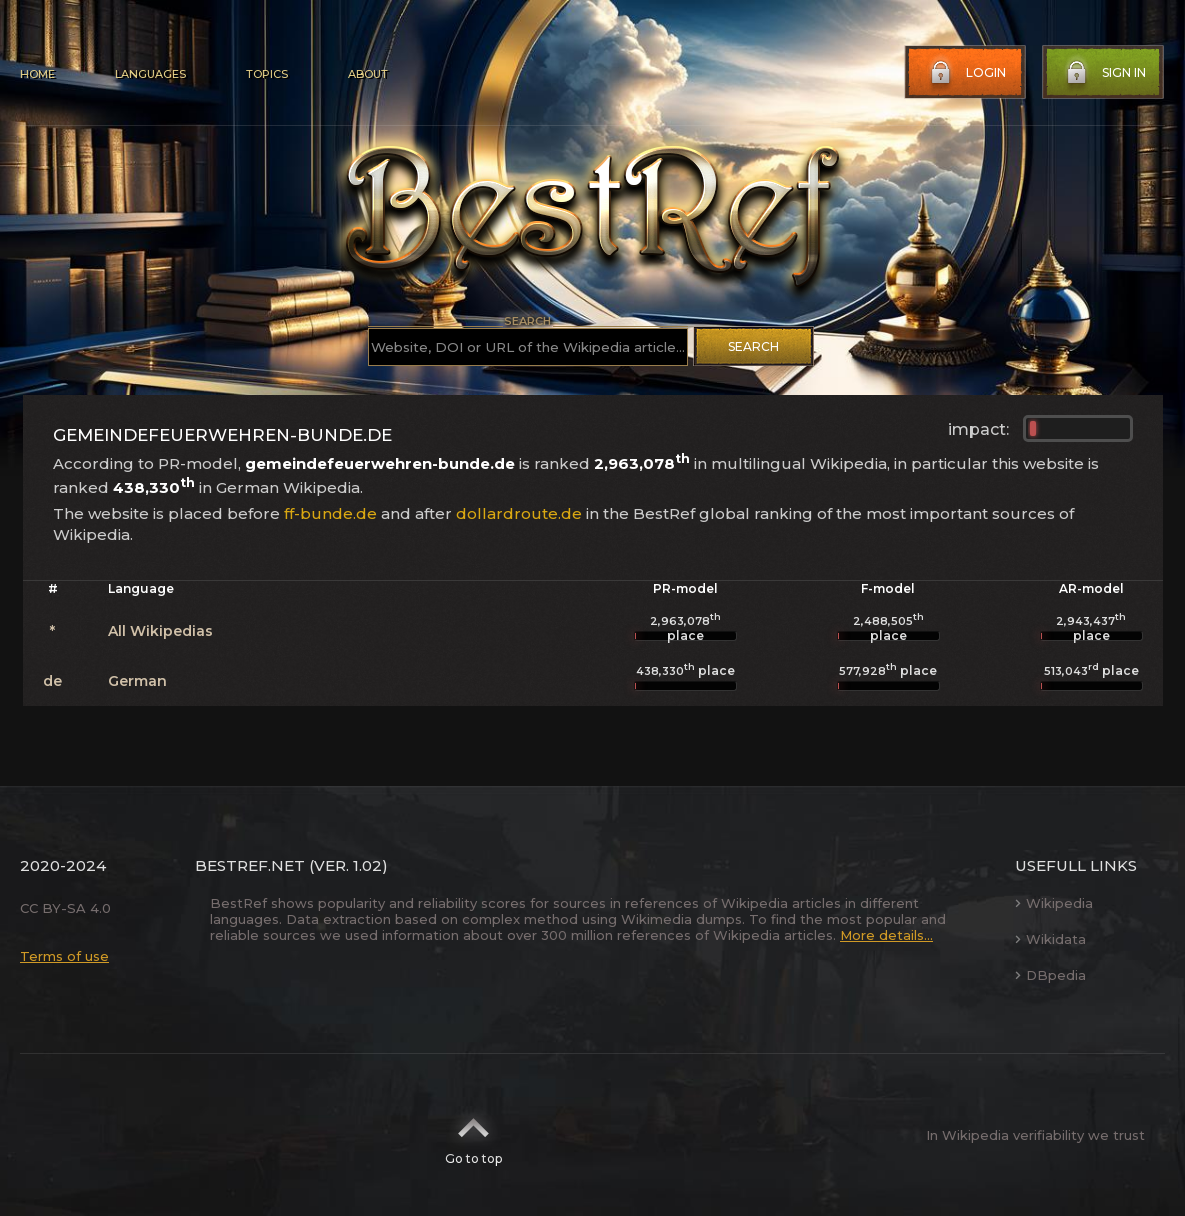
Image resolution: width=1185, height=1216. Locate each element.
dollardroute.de (519, 513)
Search (753, 346)
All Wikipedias (160, 631)
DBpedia (1050, 975)
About (368, 74)
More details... (886, 935)
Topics (267, 74)
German (137, 681)
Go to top (473, 1135)
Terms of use (64, 956)
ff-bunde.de (330, 513)
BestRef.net (250, 865)
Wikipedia (1054, 903)
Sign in (1104, 73)
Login (966, 73)
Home (37, 74)
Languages (150, 74)
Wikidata (1050, 939)
